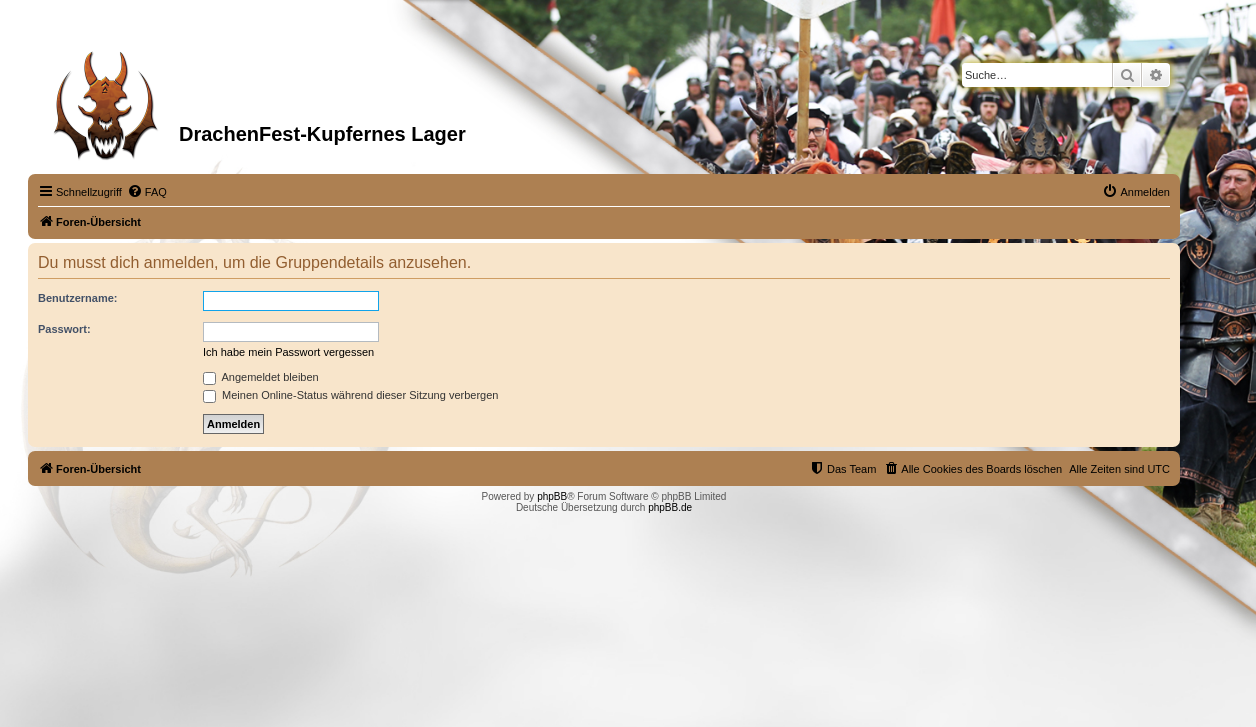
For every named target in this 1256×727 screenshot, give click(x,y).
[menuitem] (147, 192)
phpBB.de (670, 507)
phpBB (552, 496)
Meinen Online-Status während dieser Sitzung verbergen (350, 395)
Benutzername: (77, 298)
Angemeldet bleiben (261, 377)
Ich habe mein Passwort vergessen (288, 352)
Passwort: (64, 329)
